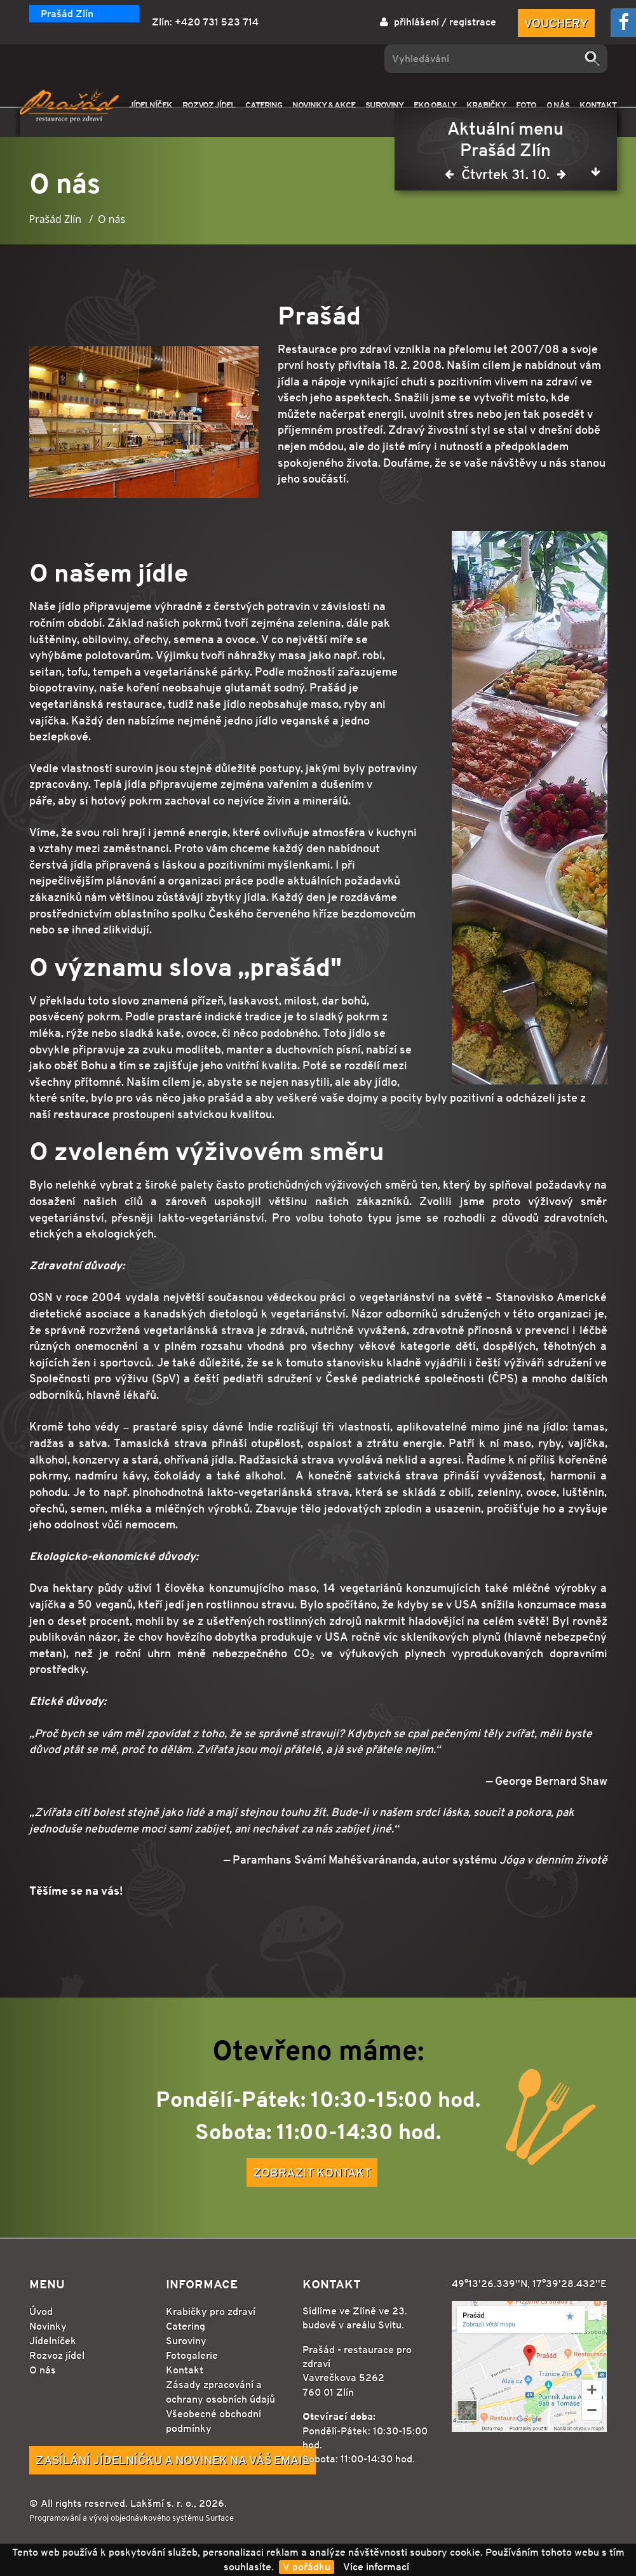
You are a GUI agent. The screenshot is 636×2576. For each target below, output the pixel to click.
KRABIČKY (486, 105)
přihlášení (416, 22)
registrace (472, 22)
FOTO (526, 105)
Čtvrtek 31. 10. (505, 177)
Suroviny (186, 2340)
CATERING (263, 105)
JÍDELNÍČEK (150, 105)
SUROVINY (384, 105)
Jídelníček (52, 2340)
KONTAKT (597, 105)
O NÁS (557, 105)
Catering (185, 2326)
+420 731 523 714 (217, 22)
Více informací (376, 2566)
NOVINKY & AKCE (323, 105)
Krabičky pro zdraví (210, 2311)
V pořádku (306, 2566)
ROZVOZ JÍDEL (208, 105)
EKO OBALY (435, 105)
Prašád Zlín (67, 13)
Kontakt (184, 2370)
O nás (42, 2370)
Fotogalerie (192, 2355)
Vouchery (556, 22)
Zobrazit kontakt (312, 2172)
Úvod (41, 2311)
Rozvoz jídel (57, 2355)
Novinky (48, 2326)
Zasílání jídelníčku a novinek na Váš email (172, 2459)
